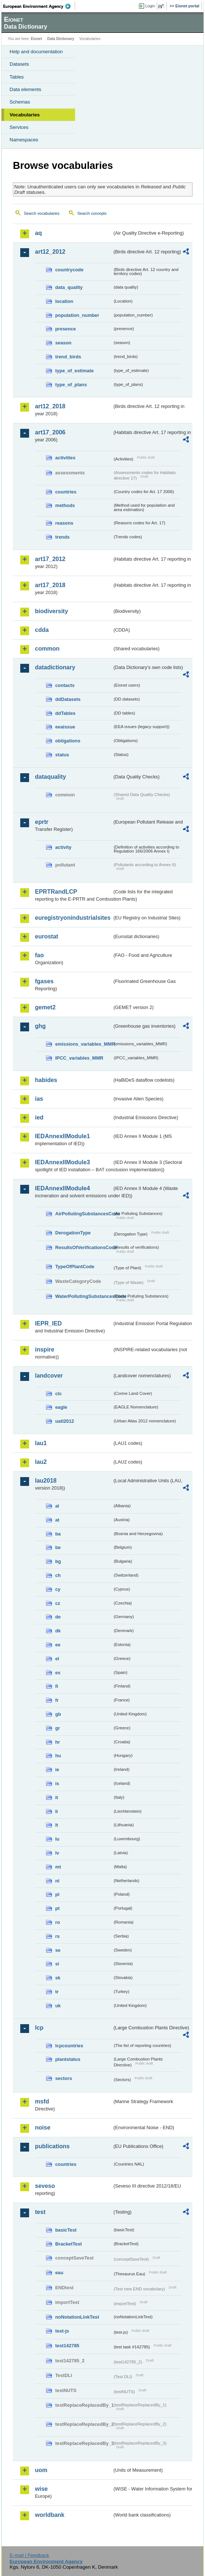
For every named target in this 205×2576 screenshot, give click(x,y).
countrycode (69, 269)
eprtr (41, 822)
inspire (44, 1349)
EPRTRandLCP (56, 892)
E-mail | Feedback (29, 2555)
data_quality (69, 287)
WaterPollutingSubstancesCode (83, 1296)
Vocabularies (25, 114)
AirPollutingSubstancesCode (83, 1213)
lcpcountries (69, 2045)
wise (41, 2489)
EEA (39, 6)
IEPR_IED (48, 1323)
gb (58, 1714)
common (47, 648)
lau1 (41, 1443)
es (57, 1672)
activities (65, 457)
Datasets (19, 64)
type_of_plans (71, 384)
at (57, 1520)
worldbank (49, 2515)
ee (57, 1644)
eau (59, 2272)
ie (57, 1769)
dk (58, 1630)
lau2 (41, 1462)
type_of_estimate (74, 370)
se (57, 1950)
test (40, 2212)
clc (58, 1393)
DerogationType (73, 1232)
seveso (45, 2186)
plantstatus (67, 2059)
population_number (77, 315)
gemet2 (45, 1007)
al (57, 1506)
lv (57, 1853)
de (58, 1617)
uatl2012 (64, 1421)
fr (57, 1700)
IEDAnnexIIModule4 (62, 1188)
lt (56, 1825)
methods (65, 505)
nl (57, 1881)
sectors (63, 2078)
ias (39, 1099)
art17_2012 (50, 559)
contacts (65, 685)
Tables (17, 77)
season (63, 342)
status (62, 754)
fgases (44, 981)
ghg (40, 1026)
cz (57, 1603)
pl (57, 1894)
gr (57, 1728)
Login (150, 6)
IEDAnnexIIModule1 (62, 1136)
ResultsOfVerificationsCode (83, 1247)
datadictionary (55, 667)
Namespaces (24, 139)
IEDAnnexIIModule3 (62, 1162)
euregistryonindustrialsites (72, 918)
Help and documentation (36, 51)
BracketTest (68, 2244)
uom (41, 2470)
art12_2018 (50, 406)
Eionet (36, 39)
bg (58, 1561)
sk (57, 1977)
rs (57, 1936)
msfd (42, 2101)
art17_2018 (50, 585)
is (57, 1783)
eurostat (46, 936)
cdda (42, 630)
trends (62, 537)
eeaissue (65, 727)
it (56, 1797)
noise (42, 2127)
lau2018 (46, 1480)
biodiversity (51, 611)
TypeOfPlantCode (74, 1266)
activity (63, 847)
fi (56, 1686)
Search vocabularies (42, 213)
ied (39, 1117)
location (64, 301)
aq (38, 233)
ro (57, 1922)
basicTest (66, 2230)
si (57, 1964)
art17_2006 (50, 432)
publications (52, 2146)
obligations (67, 741)
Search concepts (91, 213)
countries (66, 492)
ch (58, 1575)
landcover (49, 1375)
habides (46, 1080)
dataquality (50, 777)
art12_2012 (50, 252)
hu (58, 1755)
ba (58, 1534)
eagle (61, 1407)
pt (57, 1908)
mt (58, 1867)
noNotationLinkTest (77, 2317)
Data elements (25, 89)
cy (57, 1589)
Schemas (20, 102)
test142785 (67, 2345)
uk (58, 2005)
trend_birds (68, 356)
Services (19, 127)
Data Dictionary (60, 39)
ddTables (65, 713)
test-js (62, 2331)
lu (57, 1839)
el (57, 1658)
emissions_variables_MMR (83, 1044)
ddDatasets (68, 699)
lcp (39, 2028)
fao (39, 955)
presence (65, 329)
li (56, 1811)
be (58, 1547)
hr (57, 1742)
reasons (64, 523)
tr (57, 1991)
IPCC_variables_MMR (79, 1058)
